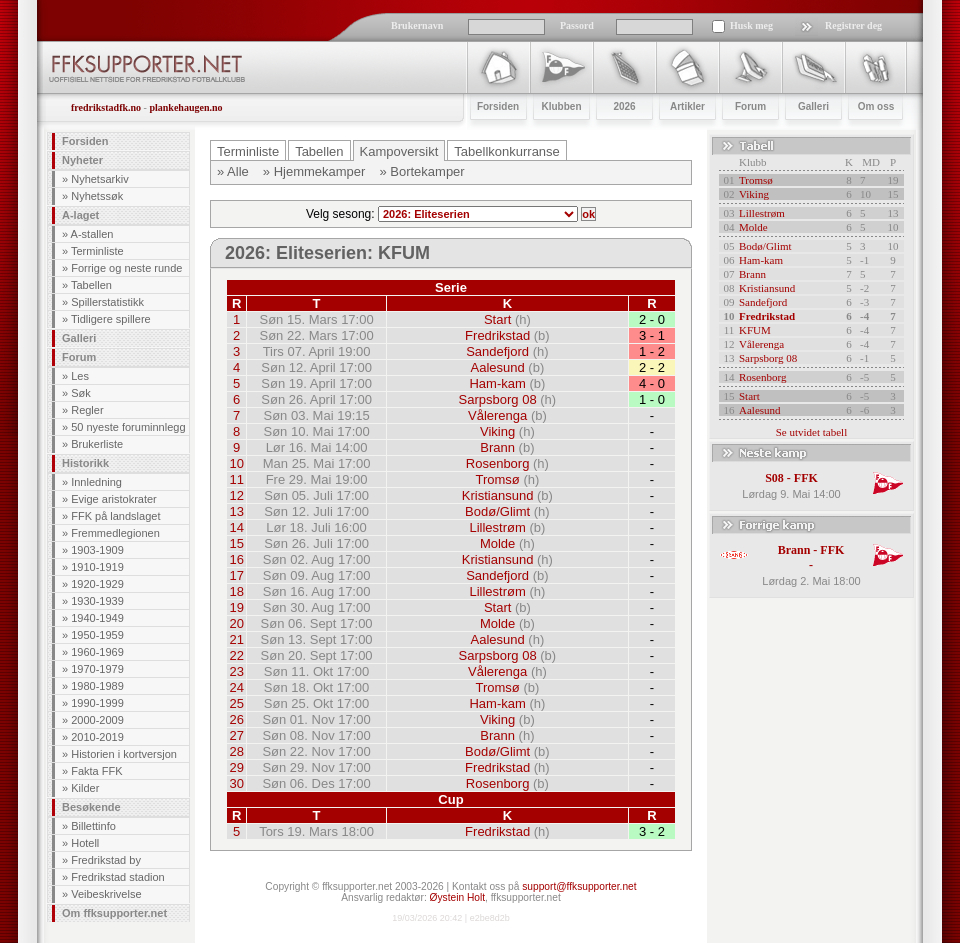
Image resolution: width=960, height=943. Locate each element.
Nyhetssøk (97, 196)
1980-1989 (97, 686)
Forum (79, 357)
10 (236, 463)
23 (236, 671)
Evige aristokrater (114, 499)
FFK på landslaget (115, 516)
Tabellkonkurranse (507, 151)
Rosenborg (498, 463)
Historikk (85, 463)
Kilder (85, 788)
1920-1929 (97, 584)
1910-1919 (97, 567)
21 (236, 639)
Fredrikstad (497, 335)
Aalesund (498, 367)
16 (236, 559)
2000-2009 (97, 720)
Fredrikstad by (106, 860)
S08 (774, 478)
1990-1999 (97, 703)
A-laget (80, 215)
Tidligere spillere (111, 319)
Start (497, 319)
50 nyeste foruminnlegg (128, 427)
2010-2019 (97, 737)
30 (236, 783)
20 (236, 623)
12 (236, 495)
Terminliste (97, 251)
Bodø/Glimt (497, 511)
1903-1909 (97, 550)
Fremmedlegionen (115, 533)
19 (236, 607)
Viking (497, 431)
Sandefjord (497, 351)
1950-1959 (97, 635)
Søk (81, 393)
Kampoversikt (399, 151)
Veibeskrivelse (106, 894)
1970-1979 (97, 669)
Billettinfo (93, 826)
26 (236, 719)
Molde (497, 543)
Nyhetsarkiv (99, 179)
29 (236, 767)
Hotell (85, 843)
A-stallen (92, 234)
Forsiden (85, 141)
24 (236, 687)
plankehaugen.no (185, 107)
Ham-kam (497, 383)
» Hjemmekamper (314, 171)
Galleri (79, 338)
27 (236, 735)
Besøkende (91, 807)
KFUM (755, 330)
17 (236, 575)
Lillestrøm (497, 527)
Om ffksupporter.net (114, 913)
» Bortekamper (421, 171)
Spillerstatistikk (107, 302)
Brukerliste (97, 444)
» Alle (233, 171)
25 (236, 703)
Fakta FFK (96, 771)
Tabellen (91, 285)
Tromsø (497, 479)
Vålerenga (497, 415)
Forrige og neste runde (126, 268)
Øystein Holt (457, 897)
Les (80, 376)
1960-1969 (97, 652)
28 (236, 751)
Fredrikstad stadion (118, 877)
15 (236, 543)
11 (236, 479)
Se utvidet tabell (811, 432)
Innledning (96, 482)
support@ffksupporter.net (579, 886)
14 (236, 527)
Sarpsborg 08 (498, 399)
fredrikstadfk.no (106, 107)
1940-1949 (97, 618)
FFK (806, 478)
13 (236, 511)
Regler (87, 410)
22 (236, 655)
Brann (497, 447)
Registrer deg (853, 25)
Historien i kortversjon (124, 754)
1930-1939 (97, 601)
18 (236, 591)
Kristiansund (498, 495)
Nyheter (82, 160)
